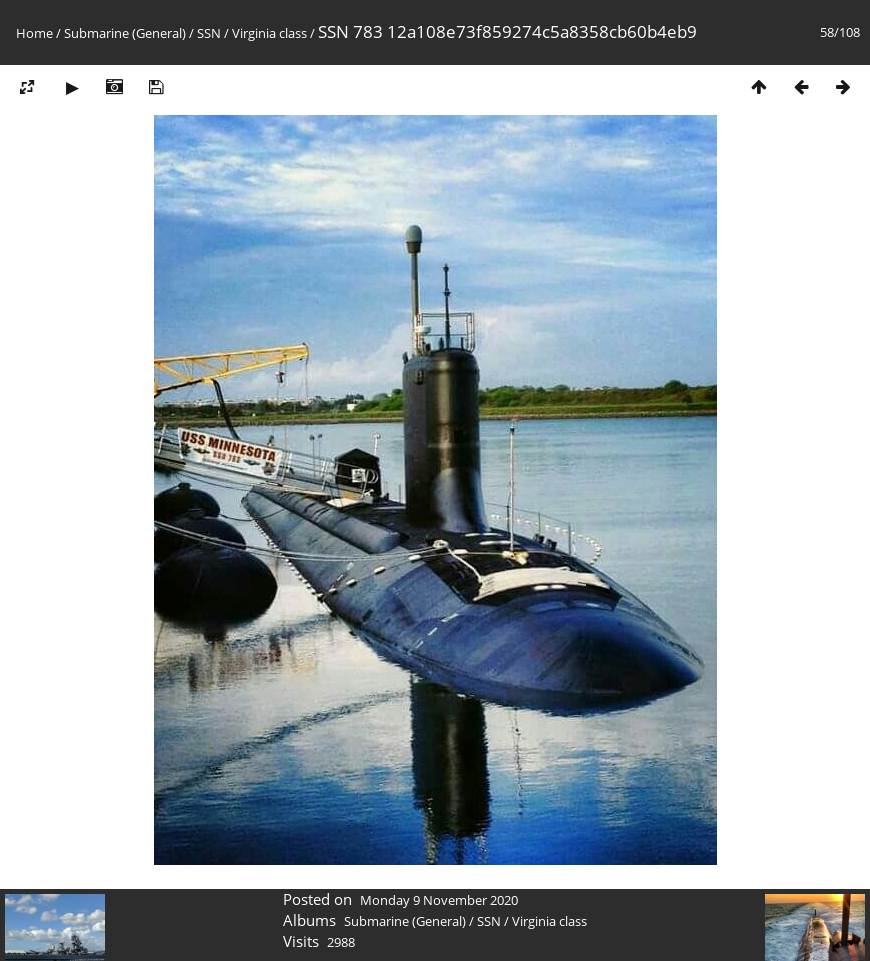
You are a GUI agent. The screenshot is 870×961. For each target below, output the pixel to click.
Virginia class (269, 33)
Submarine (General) (125, 33)
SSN (209, 33)
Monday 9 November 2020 (439, 900)
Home (34, 33)
